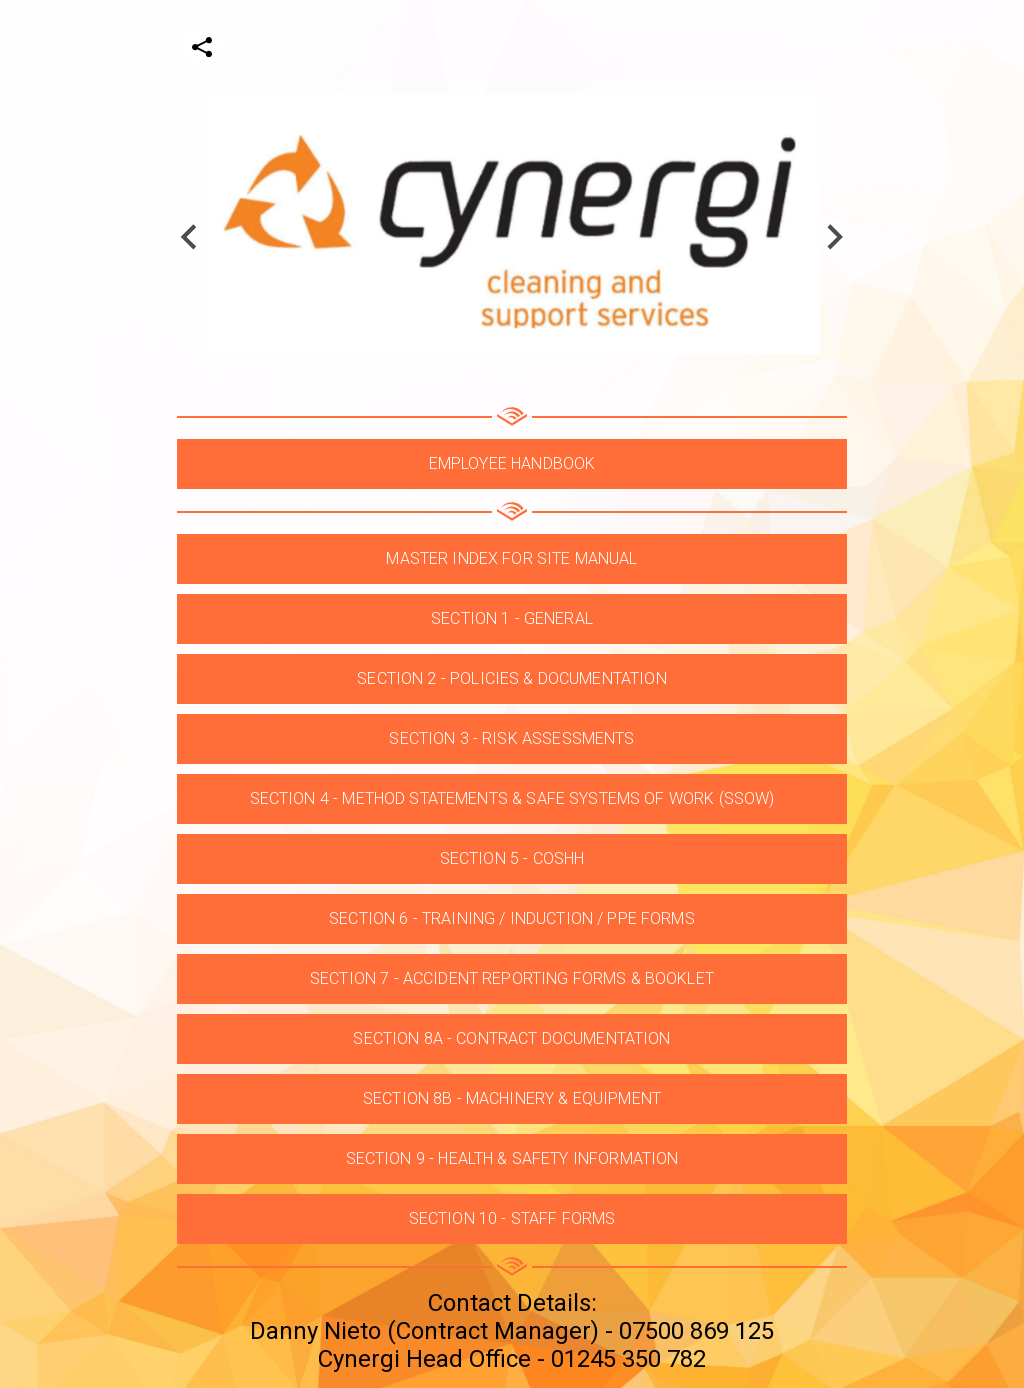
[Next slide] (833, 236)
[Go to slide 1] (511, 378)
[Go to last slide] (190, 236)
